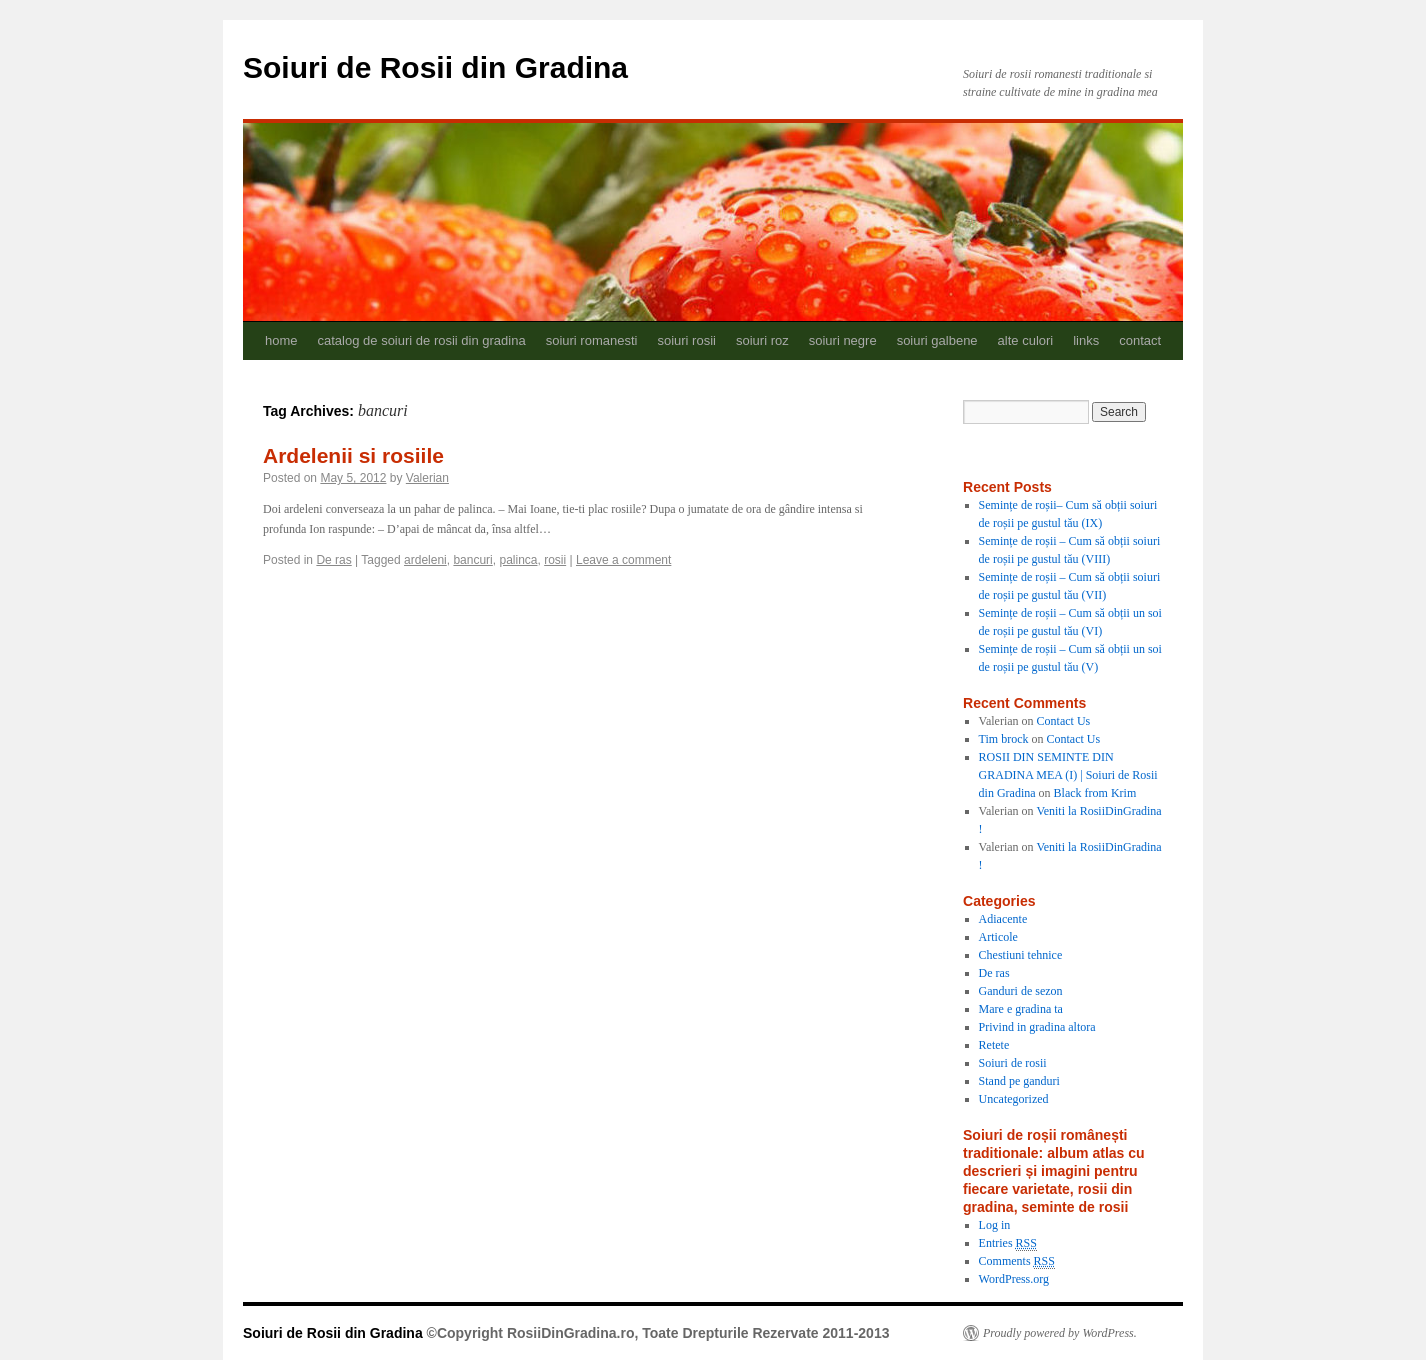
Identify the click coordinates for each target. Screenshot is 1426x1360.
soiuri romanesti (592, 340)
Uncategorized (1014, 1099)
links (1086, 340)
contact (1140, 340)
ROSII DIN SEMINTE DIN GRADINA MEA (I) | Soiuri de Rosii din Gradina (1068, 775)
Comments (1017, 1261)
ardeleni (425, 560)
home (281, 340)
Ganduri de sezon (1021, 991)
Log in (995, 1225)
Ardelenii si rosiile (353, 455)
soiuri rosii (686, 340)
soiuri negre (843, 340)
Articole (998, 937)
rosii (555, 560)
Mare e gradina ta (1021, 1009)
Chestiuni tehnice (1021, 955)
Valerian (427, 478)
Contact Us (1064, 721)
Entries (1008, 1243)
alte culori (1026, 340)
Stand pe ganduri (1019, 1081)
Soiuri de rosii (1013, 1063)
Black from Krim (1095, 793)
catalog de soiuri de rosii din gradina (422, 340)
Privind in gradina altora (1037, 1027)
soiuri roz (762, 340)
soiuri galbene (937, 340)
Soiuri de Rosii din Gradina (435, 67)
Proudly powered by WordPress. (1060, 1333)
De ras (333, 560)
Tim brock (1004, 739)
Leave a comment (623, 560)
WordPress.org (1014, 1279)
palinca (518, 560)
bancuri (472, 560)
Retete (994, 1045)
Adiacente (1003, 919)
